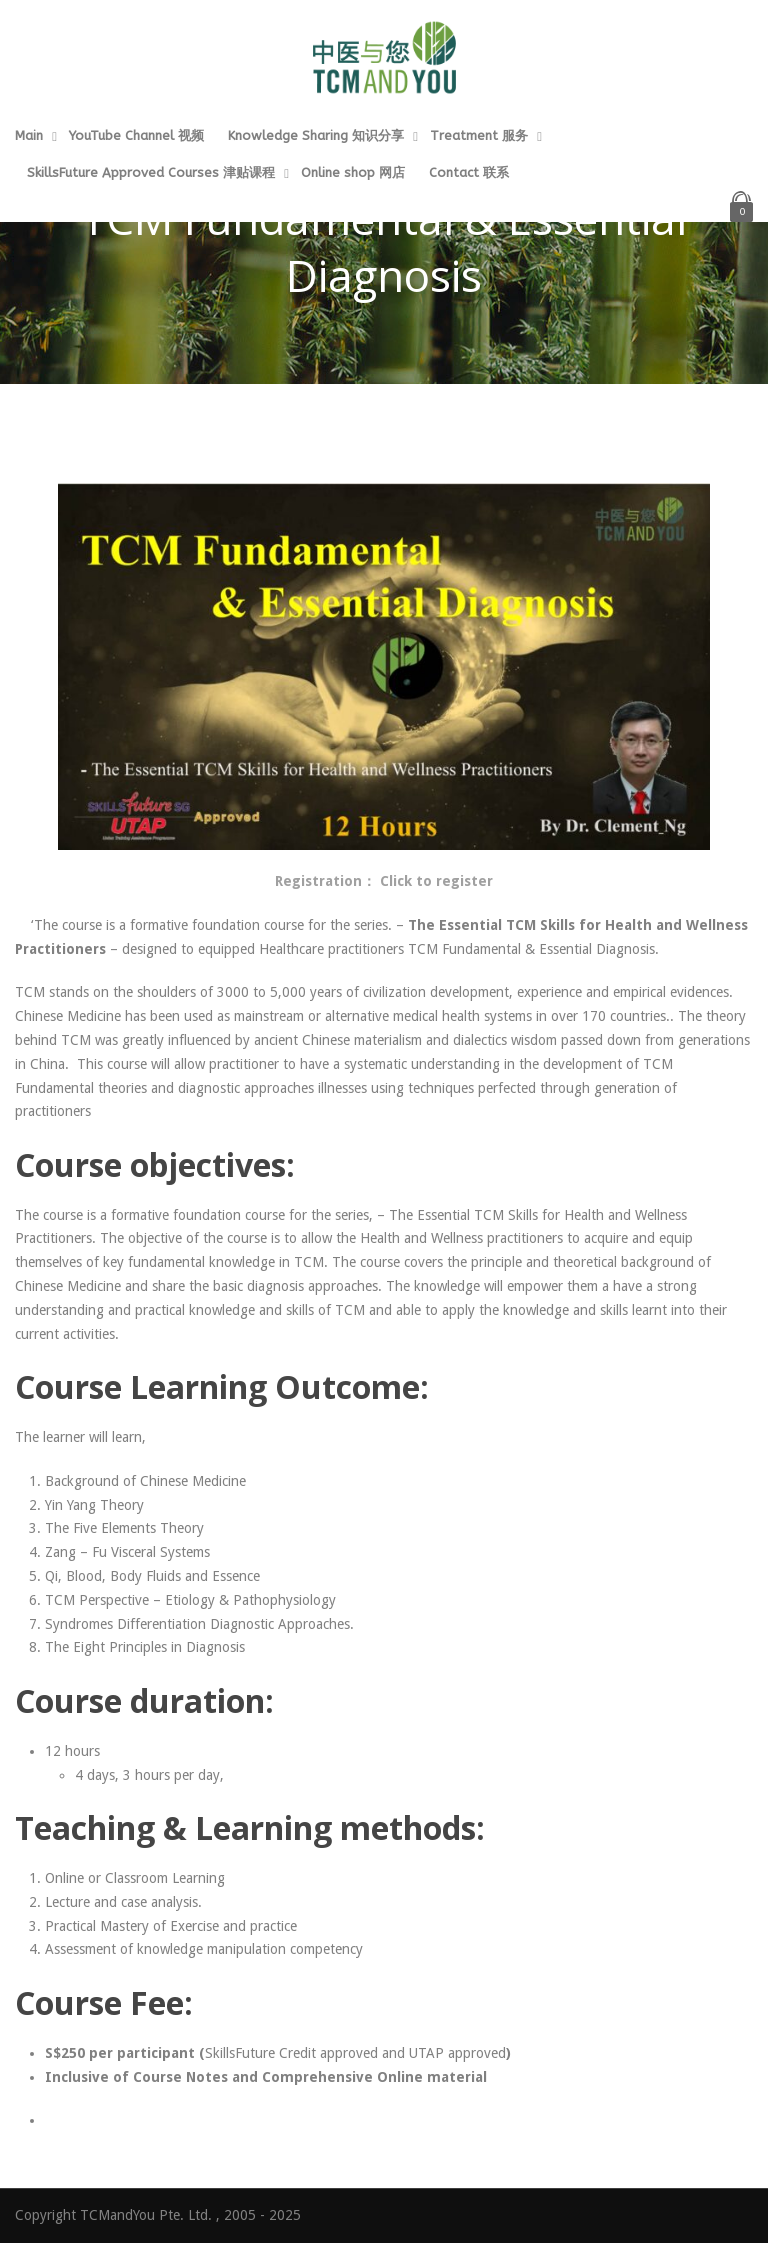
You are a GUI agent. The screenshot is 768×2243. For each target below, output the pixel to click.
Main (29, 135)
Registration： (327, 881)
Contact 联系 (469, 172)
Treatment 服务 (479, 135)
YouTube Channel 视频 (136, 135)
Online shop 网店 (353, 172)
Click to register (436, 881)
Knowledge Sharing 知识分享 (316, 135)
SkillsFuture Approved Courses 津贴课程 (151, 172)
